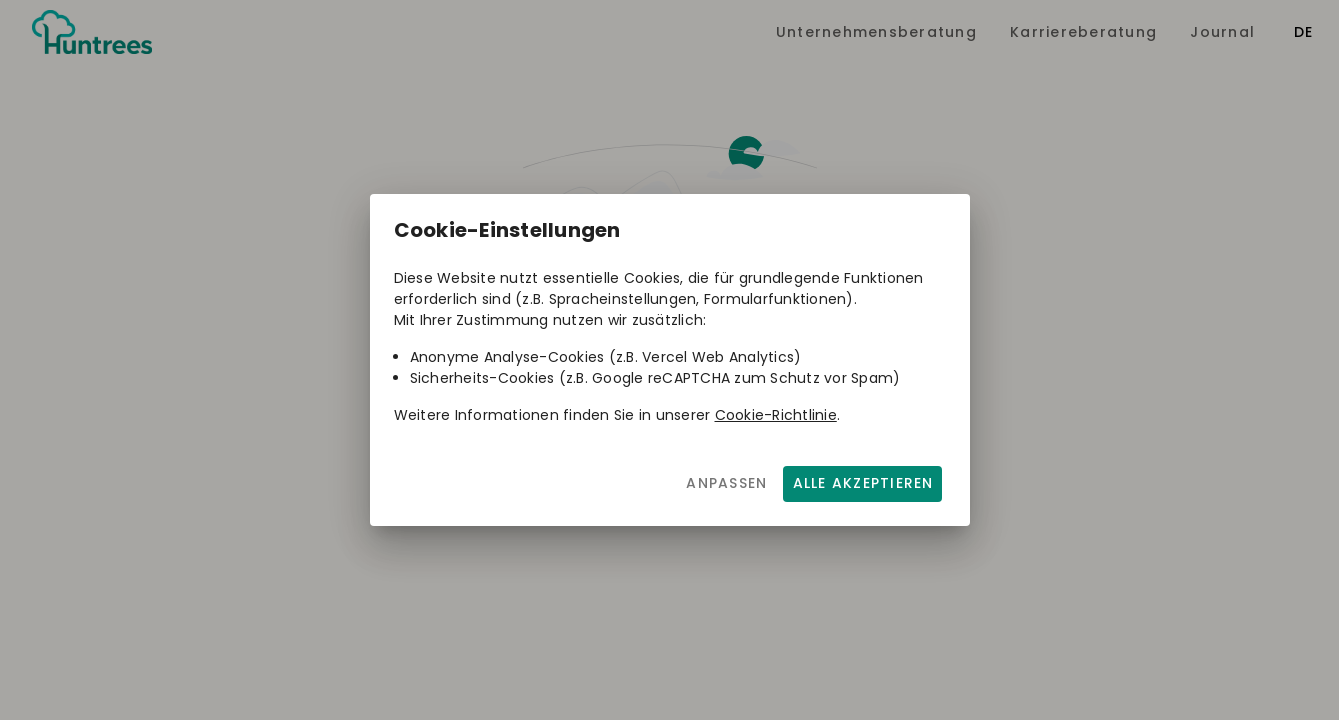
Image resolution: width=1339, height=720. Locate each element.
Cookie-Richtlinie (776, 415)
